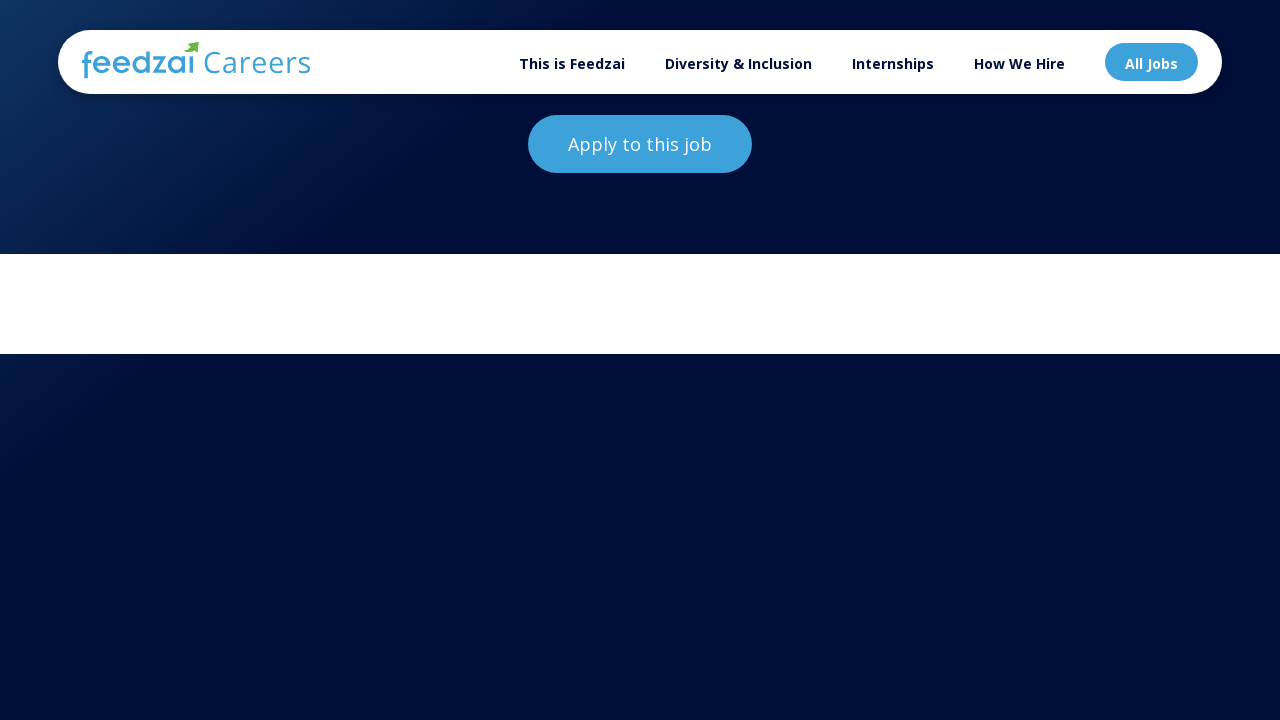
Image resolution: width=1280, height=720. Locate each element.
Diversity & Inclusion (738, 63)
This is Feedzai (572, 63)
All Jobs (1151, 63)
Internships (893, 63)
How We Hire (1019, 63)
